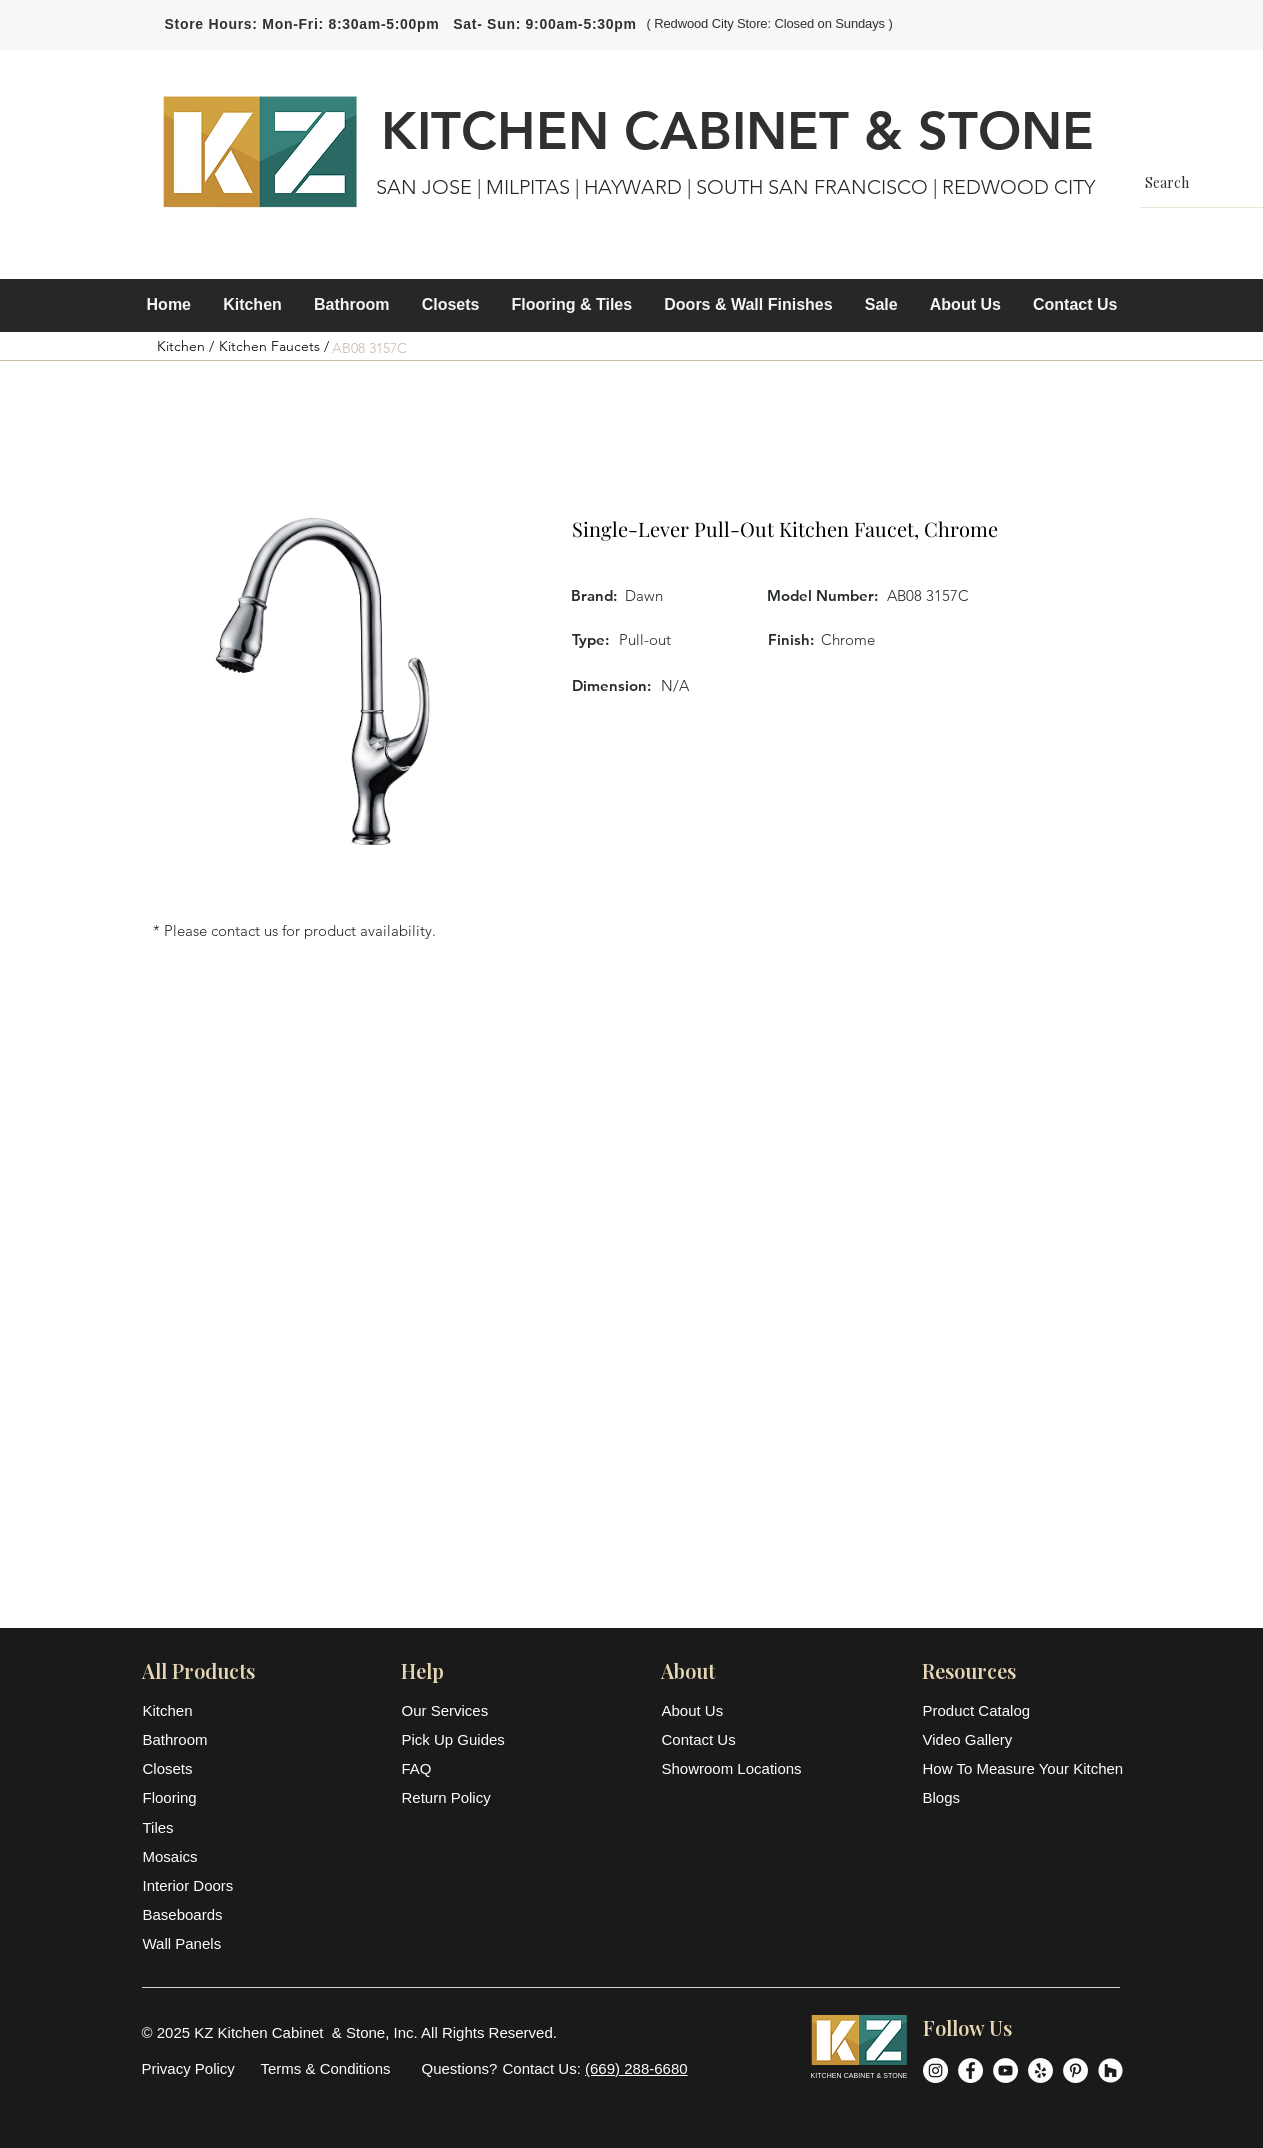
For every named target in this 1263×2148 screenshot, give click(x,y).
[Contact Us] (711, 1739)
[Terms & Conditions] (326, 2068)
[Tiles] (192, 1827)
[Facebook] (970, 2070)
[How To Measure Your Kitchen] (1023, 1768)
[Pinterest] (1075, 2070)
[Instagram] (935, 2070)
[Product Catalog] (1022, 1710)
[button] (252, 305)
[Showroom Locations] (733, 1768)
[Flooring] (192, 1797)
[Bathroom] (192, 1739)
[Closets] (192, 1768)
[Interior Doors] (192, 1885)
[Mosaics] (192, 1856)
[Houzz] (1110, 2070)
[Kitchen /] (186, 347)
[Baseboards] (192, 1914)
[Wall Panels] (192, 1943)
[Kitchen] (192, 1710)
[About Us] (711, 1710)
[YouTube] (1005, 2070)
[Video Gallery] (1022, 1739)
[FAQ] (456, 1768)
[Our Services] (456, 1710)
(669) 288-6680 (636, 2068)
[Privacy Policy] (188, 2068)
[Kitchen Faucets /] (274, 347)
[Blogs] (1022, 1797)
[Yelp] (1040, 2070)
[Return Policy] (456, 1797)
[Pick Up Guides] (456, 1739)
